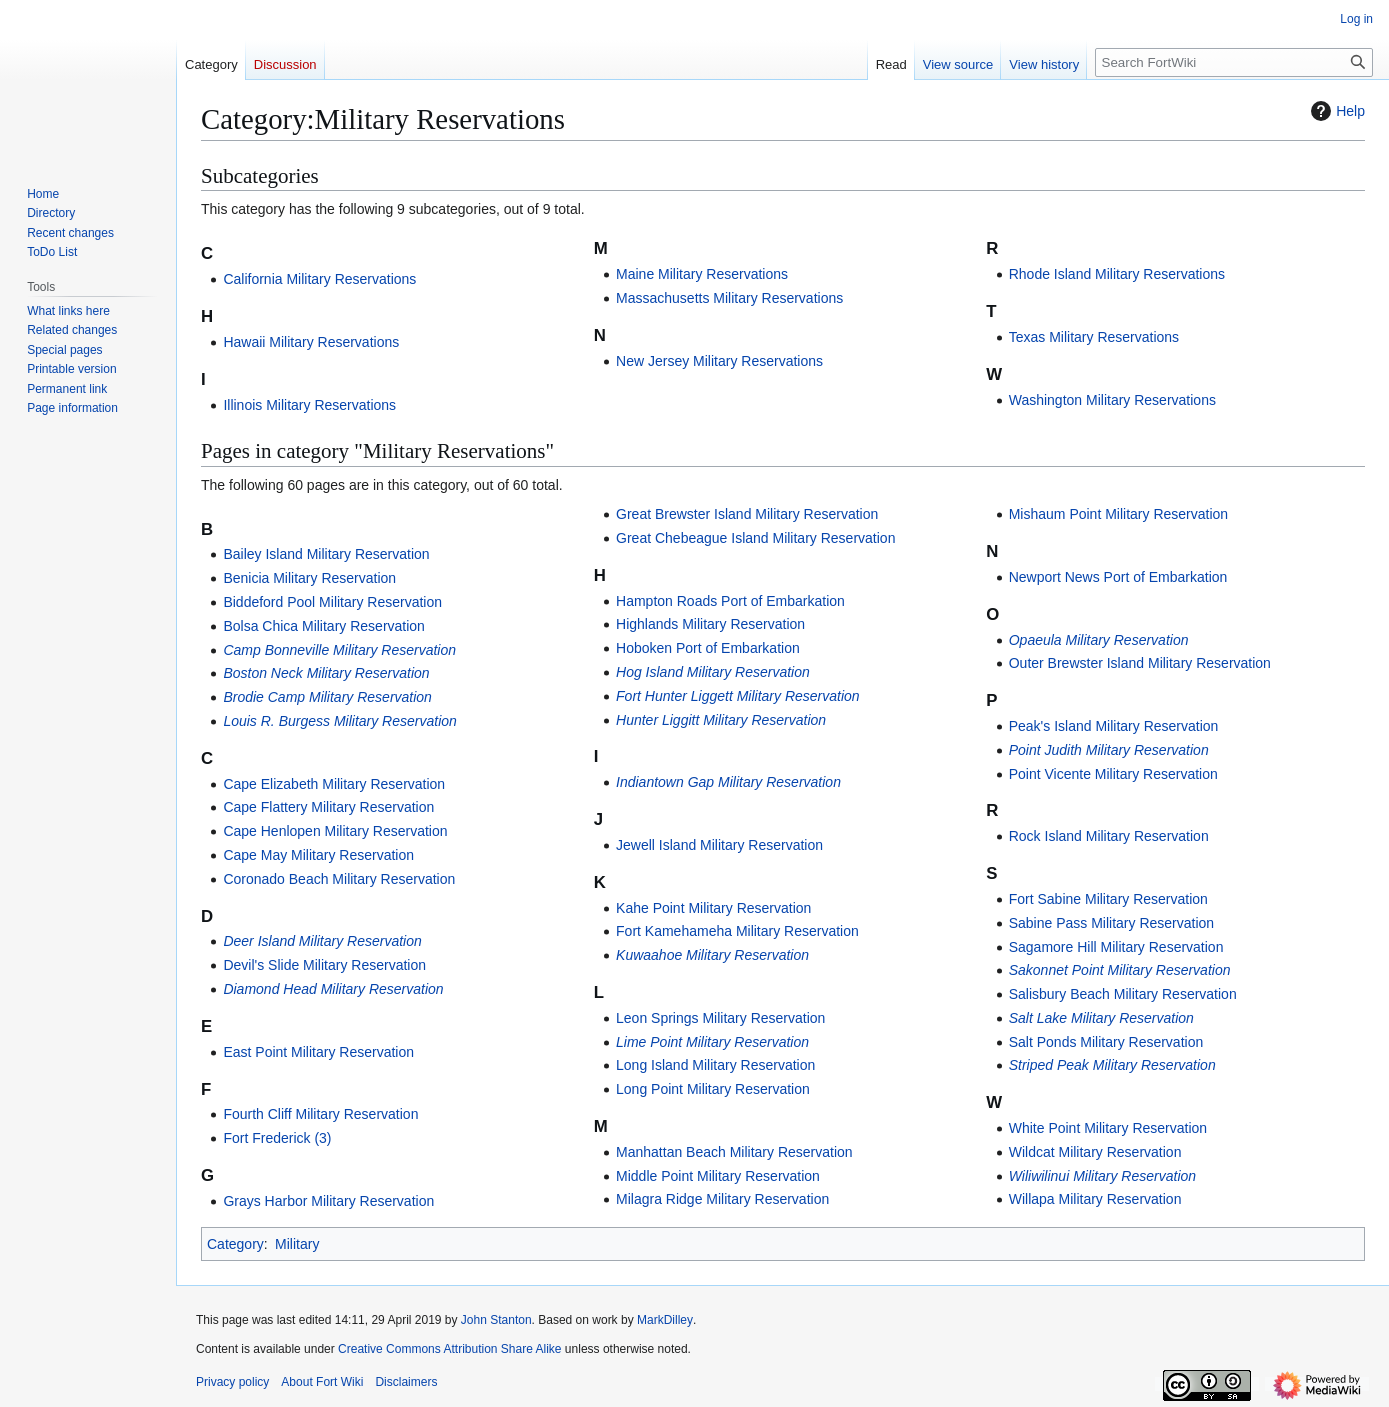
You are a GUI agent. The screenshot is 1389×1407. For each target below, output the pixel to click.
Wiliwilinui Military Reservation (1102, 1176)
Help (1335, 111)
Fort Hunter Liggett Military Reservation (738, 696)
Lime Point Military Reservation (712, 1042)
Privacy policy (232, 1382)
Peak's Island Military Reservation (1114, 726)
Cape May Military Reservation (318, 855)
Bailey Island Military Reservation (326, 554)
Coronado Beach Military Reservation (339, 879)
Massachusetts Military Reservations (729, 298)
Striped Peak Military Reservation (1112, 1065)
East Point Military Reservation (318, 1052)
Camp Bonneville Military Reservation (339, 650)
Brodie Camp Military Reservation (327, 697)
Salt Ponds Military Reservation (1106, 1042)
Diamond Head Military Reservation (333, 989)
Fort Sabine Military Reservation (1108, 899)
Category (235, 1244)
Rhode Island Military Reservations (1117, 274)
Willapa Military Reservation (1095, 1199)
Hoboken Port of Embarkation (708, 648)
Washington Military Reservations (1112, 400)
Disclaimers (406, 1382)
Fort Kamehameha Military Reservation (737, 931)
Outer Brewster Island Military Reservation (1140, 663)
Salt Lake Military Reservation (1101, 1018)
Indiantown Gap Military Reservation (728, 782)
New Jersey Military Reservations (719, 361)
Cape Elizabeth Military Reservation (334, 784)
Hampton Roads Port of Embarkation (730, 601)
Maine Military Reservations (702, 274)
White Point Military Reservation (1108, 1128)
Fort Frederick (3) (277, 1138)
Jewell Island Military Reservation (719, 845)
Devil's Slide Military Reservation (324, 965)
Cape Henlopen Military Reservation (335, 831)
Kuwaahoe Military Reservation (712, 955)
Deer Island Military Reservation (322, 941)
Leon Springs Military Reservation (720, 1018)
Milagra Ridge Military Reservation (722, 1199)
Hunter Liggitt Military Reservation (721, 720)
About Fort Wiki (322, 1382)
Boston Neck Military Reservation (326, 673)
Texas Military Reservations (1094, 337)
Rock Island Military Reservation (1109, 836)
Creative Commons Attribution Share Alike (449, 1349)
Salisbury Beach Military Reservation (1123, 994)
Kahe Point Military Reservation (713, 908)
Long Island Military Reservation (715, 1065)
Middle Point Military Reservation (718, 1176)
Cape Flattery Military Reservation (328, 807)
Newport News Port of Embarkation (1118, 577)
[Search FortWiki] (1234, 62)
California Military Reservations (319, 279)
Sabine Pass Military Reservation (1111, 923)
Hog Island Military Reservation (713, 672)
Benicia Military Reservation (309, 578)
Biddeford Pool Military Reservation (332, 602)
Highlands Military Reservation (710, 624)
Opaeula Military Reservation (1099, 640)
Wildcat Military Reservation (1095, 1152)
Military (297, 1244)
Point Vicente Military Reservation (1113, 774)
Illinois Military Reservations (309, 405)
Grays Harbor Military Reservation (328, 1201)
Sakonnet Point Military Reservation (1120, 970)
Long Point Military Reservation (713, 1089)
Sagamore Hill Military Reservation (1116, 947)
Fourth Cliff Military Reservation (320, 1114)
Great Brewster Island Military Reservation (747, 514)
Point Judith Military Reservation (1109, 750)
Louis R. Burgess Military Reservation (339, 721)
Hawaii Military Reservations (311, 342)
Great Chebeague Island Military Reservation (755, 538)
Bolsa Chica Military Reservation (324, 626)
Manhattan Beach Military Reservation (734, 1152)
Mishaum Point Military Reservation (1118, 514)
